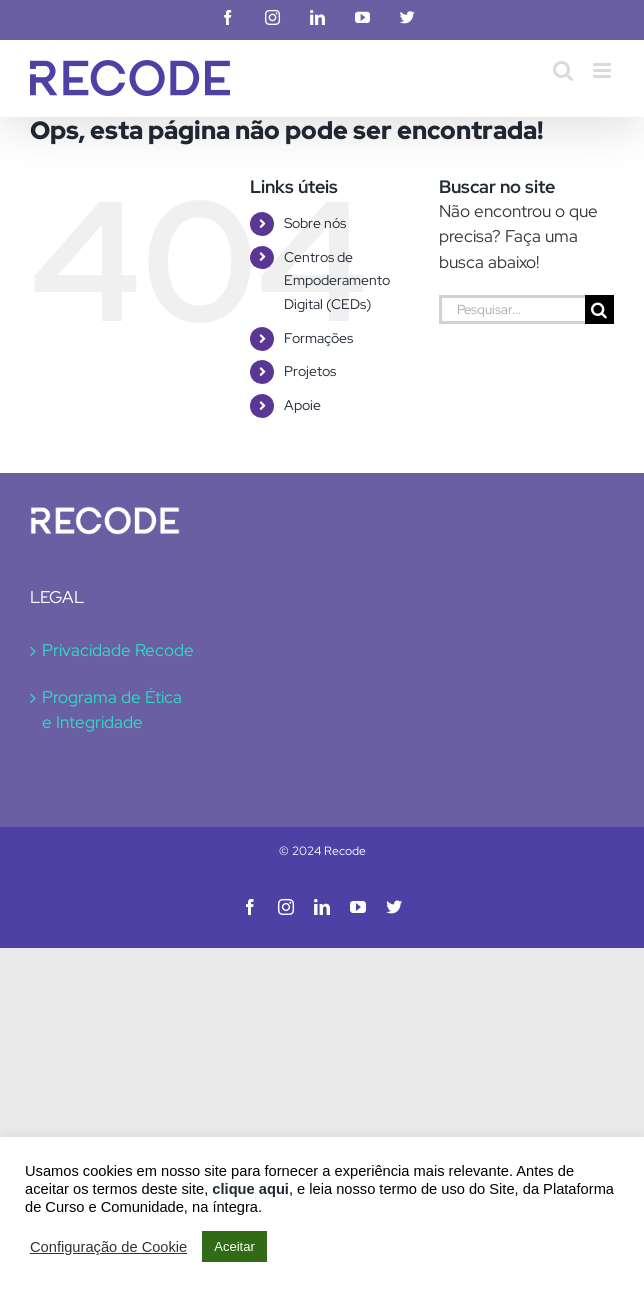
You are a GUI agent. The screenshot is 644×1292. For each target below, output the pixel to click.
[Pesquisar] (599, 309)
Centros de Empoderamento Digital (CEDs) (337, 281)
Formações (318, 338)
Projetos (310, 371)
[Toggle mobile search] (563, 70)
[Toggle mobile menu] (603, 70)
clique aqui (250, 1189)
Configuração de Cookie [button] (108, 1247)
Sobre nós (315, 223)
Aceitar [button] (234, 1246)
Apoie (302, 405)
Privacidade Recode (118, 650)
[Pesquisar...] (512, 309)
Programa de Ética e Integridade (112, 710)
